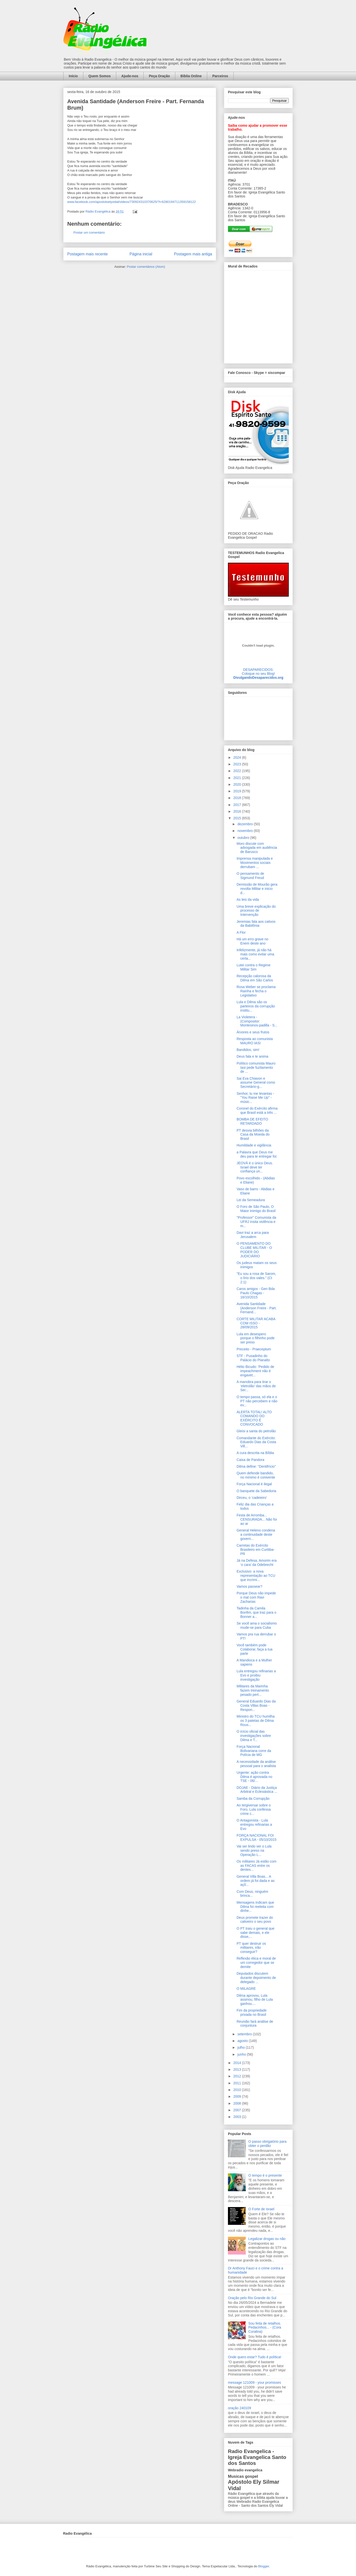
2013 (237, 2069)
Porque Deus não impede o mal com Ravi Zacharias (256, 1597)
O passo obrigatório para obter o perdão (267, 2143)
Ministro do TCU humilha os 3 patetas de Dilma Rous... (256, 1720)
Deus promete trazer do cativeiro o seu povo (255, 1920)
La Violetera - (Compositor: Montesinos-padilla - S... (257, 1021)
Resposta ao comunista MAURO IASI (255, 1041)
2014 (237, 2063)
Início (73, 76)
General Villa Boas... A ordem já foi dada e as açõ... (256, 1880)
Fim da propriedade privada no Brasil (252, 2012)
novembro (245, 831)
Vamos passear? (249, 1586)
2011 (237, 2083)
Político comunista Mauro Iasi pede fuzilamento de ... (256, 1067)
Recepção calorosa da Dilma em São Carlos (255, 978)
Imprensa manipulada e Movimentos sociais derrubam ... (255, 862)
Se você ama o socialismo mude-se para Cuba (257, 1625)
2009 (237, 2096)
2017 (237, 805)
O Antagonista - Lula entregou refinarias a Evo (254, 1824)
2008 (237, 2103)
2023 (237, 764)
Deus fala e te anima (252, 1056)
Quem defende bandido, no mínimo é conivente (256, 1475)
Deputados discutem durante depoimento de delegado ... (256, 1977)
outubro (243, 838)
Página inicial (141, 254)
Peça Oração (159, 76)
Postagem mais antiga (193, 254)
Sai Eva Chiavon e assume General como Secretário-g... (256, 1082)
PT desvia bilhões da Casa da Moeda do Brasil (253, 1134)
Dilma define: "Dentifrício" (256, 1466)
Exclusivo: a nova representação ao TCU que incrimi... (256, 1575)
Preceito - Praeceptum (254, 1349)
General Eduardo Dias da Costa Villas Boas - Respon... (256, 1705)
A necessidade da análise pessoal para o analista (256, 1764)
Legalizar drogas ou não (267, 2239)
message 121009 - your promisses (254, 2382)
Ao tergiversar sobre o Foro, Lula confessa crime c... (254, 1809)
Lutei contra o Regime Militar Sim (253, 967)
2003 (237, 2117)
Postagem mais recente (87, 254)
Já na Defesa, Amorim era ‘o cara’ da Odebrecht (257, 1562)
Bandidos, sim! (248, 1050)
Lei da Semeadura (251, 1200)
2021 (237, 778)
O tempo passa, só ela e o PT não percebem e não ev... (257, 1401)
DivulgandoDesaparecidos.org (258, 678)
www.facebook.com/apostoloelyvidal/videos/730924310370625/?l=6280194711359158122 (131, 202)
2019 (237, 791)
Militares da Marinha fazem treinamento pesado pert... (253, 1690)
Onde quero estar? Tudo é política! (254, 2357)
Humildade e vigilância (254, 1145)
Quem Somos (100, 76)
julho (241, 2047)
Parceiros (220, 76)
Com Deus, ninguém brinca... (252, 1894)
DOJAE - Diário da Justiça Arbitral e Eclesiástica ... (257, 1790)
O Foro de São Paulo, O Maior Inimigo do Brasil (256, 1209)
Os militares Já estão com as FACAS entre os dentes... (256, 1865)
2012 (237, 2076)
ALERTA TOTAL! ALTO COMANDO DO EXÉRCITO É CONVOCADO (254, 1418)
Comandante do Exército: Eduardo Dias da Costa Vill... (256, 1442)
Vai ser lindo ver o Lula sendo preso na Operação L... (254, 1850)
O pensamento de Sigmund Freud (250, 876)
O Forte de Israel (261, 2209)
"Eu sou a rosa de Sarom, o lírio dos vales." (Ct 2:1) (256, 1278)
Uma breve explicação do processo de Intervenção (256, 910)
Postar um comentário (89, 232)
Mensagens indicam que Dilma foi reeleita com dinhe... (255, 1906)
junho (242, 2054)
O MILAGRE (246, 1989)
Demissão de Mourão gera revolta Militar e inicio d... (257, 888)
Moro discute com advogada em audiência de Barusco (257, 848)
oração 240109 (239, 2408)
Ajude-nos (129, 76)
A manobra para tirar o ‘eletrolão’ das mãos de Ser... (256, 1386)
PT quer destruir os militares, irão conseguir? (251, 1948)
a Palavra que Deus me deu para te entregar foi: (257, 1154)
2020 (237, 784)
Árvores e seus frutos (253, 1032)
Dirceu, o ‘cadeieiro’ (252, 1498)
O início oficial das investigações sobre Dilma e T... (254, 1735)
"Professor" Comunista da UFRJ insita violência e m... (256, 1221)
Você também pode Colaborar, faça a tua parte (254, 1649)
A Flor (241, 932)
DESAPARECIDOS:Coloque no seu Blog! (258, 672)
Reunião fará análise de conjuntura (255, 2023)
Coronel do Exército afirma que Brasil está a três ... (257, 1110)
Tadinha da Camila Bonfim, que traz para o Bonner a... (256, 1612)
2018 (237, 798)
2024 (237, 757)
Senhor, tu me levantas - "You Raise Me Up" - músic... (255, 1098)
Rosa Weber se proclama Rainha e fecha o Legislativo (256, 991)
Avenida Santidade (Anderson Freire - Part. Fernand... (257, 1308)
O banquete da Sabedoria (256, 1491)
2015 (237, 818)
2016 (237, 811)
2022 (237, 771)
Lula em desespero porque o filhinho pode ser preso (256, 1338)
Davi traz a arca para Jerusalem (253, 1235)
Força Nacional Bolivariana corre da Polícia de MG (254, 1751)
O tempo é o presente (265, 2175)
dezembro (245, 824)
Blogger (263, 2566)
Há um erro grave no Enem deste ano (252, 941)
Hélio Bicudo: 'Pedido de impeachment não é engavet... (255, 1371)
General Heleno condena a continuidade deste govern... (256, 1534)
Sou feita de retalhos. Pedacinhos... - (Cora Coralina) (264, 2327)
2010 (237, 2090)
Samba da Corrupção (253, 1798)
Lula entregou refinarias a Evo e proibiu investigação (256, 1675)
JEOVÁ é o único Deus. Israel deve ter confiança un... (255, 1167)
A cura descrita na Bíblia (255, 1453)
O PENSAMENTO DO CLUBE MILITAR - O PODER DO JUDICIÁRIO (254, 1249)
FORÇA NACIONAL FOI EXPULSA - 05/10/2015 (256, 1837)
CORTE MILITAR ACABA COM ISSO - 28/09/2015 (256, 1323)
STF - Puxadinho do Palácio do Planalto (253, 1358)
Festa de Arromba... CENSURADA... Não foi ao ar (257, 1519)
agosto (243, 2041)
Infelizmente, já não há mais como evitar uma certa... (255, 954)
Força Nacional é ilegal (254, 1484)
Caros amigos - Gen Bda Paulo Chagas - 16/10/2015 (256, 1293)
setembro (245, 2034)
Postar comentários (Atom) (146, 266)
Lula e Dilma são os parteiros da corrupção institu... (256, 1006)
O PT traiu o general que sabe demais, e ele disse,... (255, 1932)
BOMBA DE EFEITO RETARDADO (252, 1121)
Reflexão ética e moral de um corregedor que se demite (256, 1962)
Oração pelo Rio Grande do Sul (252, 2298)
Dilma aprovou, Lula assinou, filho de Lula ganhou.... (255, 1999)
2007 (237, 2110)
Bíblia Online (191, 76)
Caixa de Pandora (250, 1460)
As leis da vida (248, 899)
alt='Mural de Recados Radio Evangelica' (258, 315)
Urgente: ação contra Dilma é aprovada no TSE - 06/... (254, 1777)
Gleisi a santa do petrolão (256, 1431)
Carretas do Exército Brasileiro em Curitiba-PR (255, 1549)
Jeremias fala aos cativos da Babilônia (256, 924)
